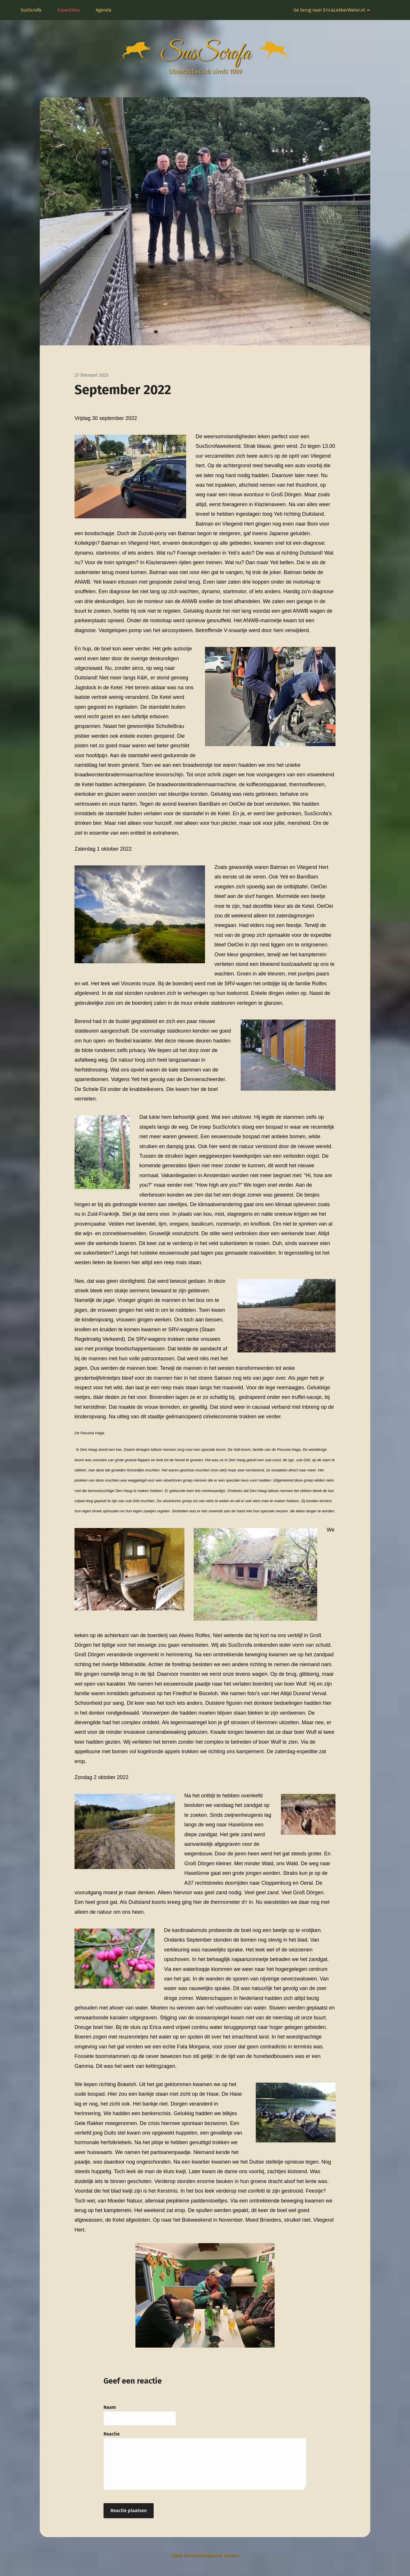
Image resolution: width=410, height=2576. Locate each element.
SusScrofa (31, 10)
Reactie (112, 2437)
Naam (110, 2410)
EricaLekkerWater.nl (201, 2558)
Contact (233, 2558)
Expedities (68, 10)
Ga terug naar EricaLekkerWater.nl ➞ (331, 10)
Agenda (103, 10)
